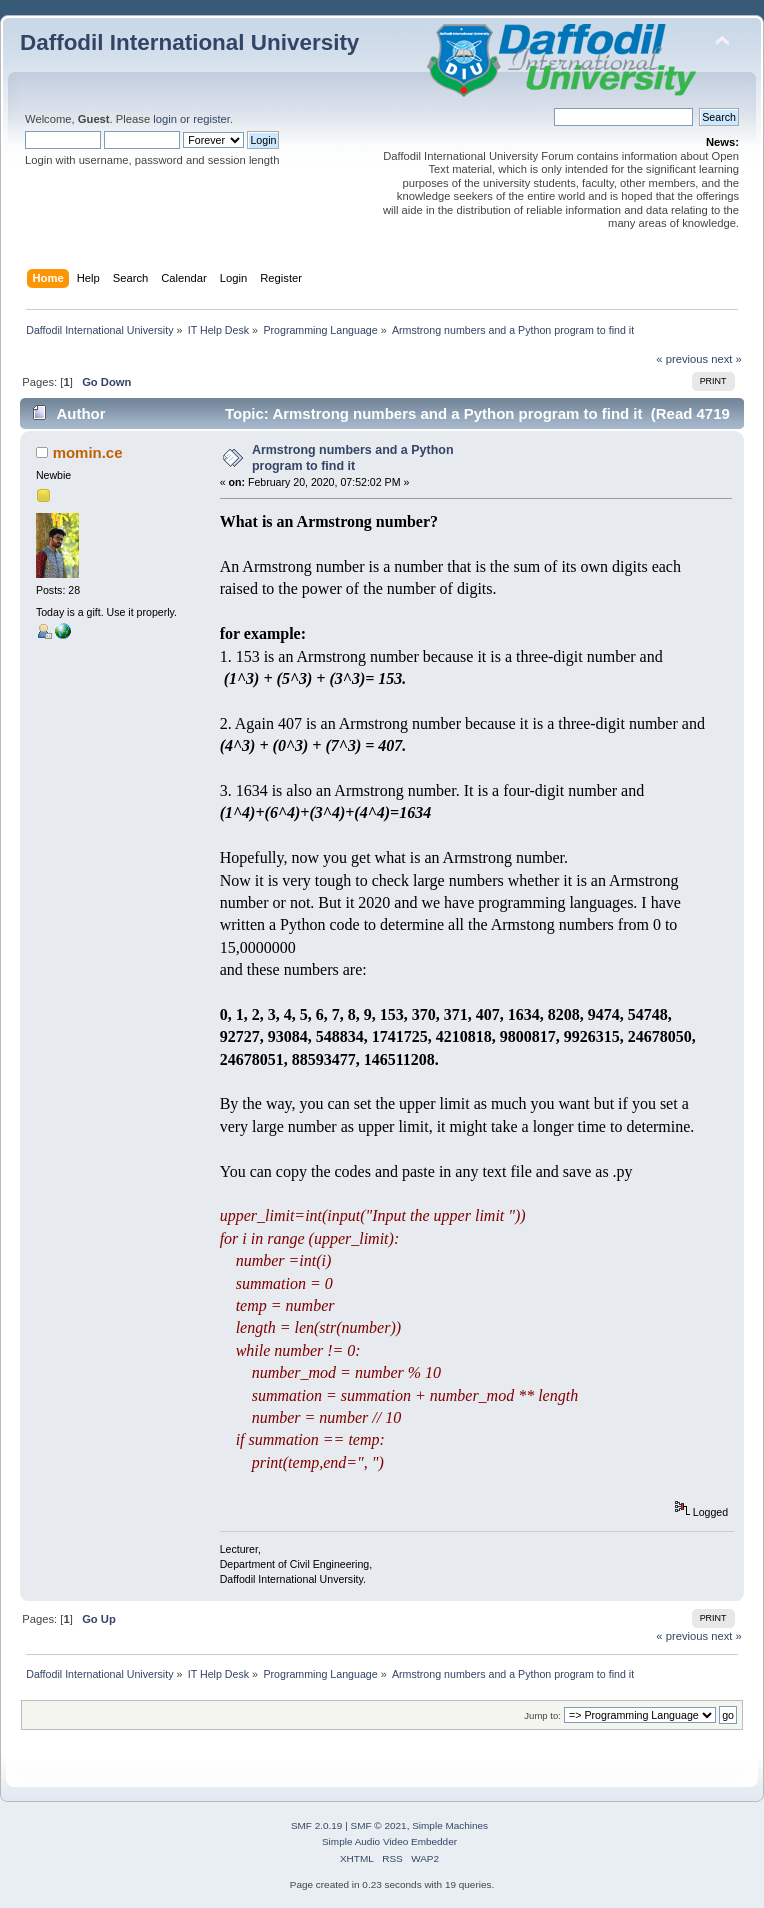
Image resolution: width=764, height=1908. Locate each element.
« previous (682, 359)
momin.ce (88, 452)
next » (726, 359)
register (211, 119)
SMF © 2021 (379, 1825)
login (165, 119)
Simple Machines (450, 1825)
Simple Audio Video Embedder (389, 1841)
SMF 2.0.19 (317, 1825)
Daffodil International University (189, 42)
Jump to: (542, 1715)
